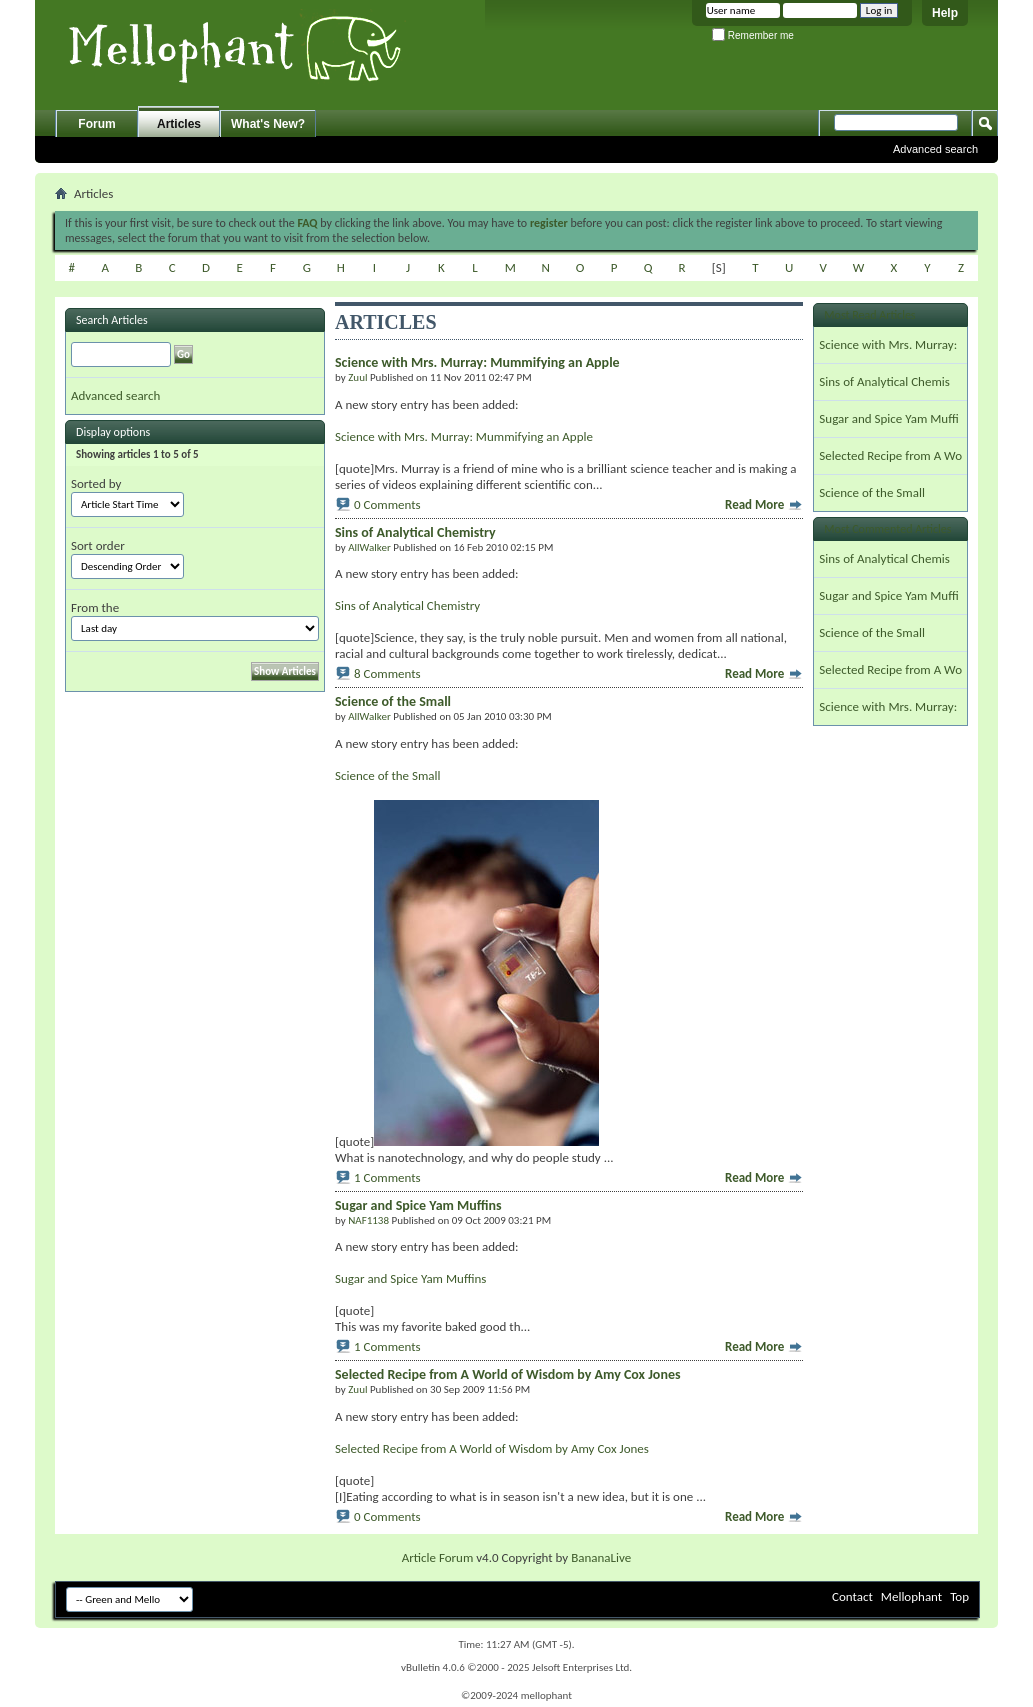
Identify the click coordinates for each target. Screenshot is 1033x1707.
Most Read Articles (869, 315)
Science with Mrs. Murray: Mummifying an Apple (464, 436)
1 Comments (387, 1177)
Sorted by (96, 483)
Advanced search (935, 149)
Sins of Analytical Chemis (884, 381)
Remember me (753, 35)
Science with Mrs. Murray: (888, 344)
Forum (96, 124)
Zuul (357, 377)
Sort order (98, 545)
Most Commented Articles (887, 529)
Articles (179, 124)
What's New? (268, 124)
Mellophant (911, 1596)
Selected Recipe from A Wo (890, 455)
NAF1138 (368, 1220)
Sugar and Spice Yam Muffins (410, 1278)
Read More (764, 504)
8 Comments (387, 673)
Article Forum (438, 1557)
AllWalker (369, 547)
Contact (852, 1596)
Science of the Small (388, 775)
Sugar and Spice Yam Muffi (888, 418)
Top (959, 1596)
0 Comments (387, 504)
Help (945, 13)
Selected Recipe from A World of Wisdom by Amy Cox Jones (492, 1448)
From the (95, 607)
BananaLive (601, 1557)
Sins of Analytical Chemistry (407, 605)
